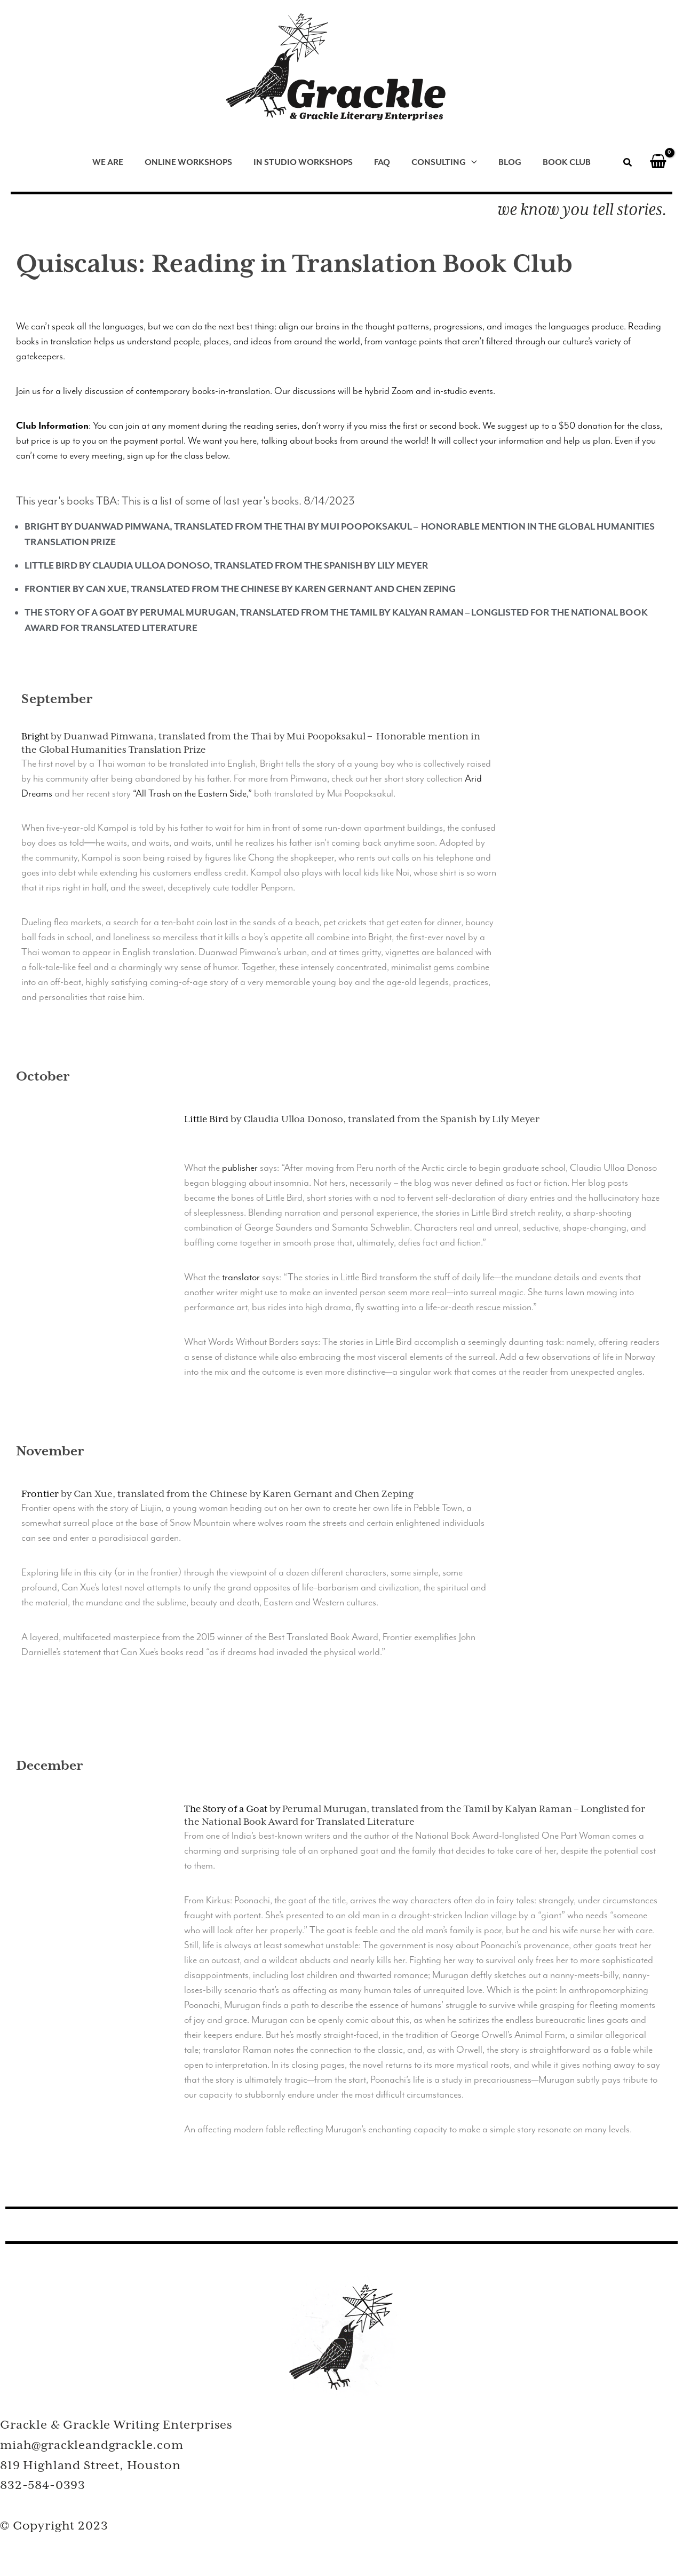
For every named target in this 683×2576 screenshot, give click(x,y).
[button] (628, 164)
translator (241, 1276)
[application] (469, 162)
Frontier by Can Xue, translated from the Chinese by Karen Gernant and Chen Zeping (240, 589)
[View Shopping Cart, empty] (658, 162)
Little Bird (207, 1119)
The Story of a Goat (228, 1807)
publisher (240, 1167)
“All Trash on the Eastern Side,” (192, 792)
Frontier (40, 1493)
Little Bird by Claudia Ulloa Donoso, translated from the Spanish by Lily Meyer (226, 565)
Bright (35, 736)
